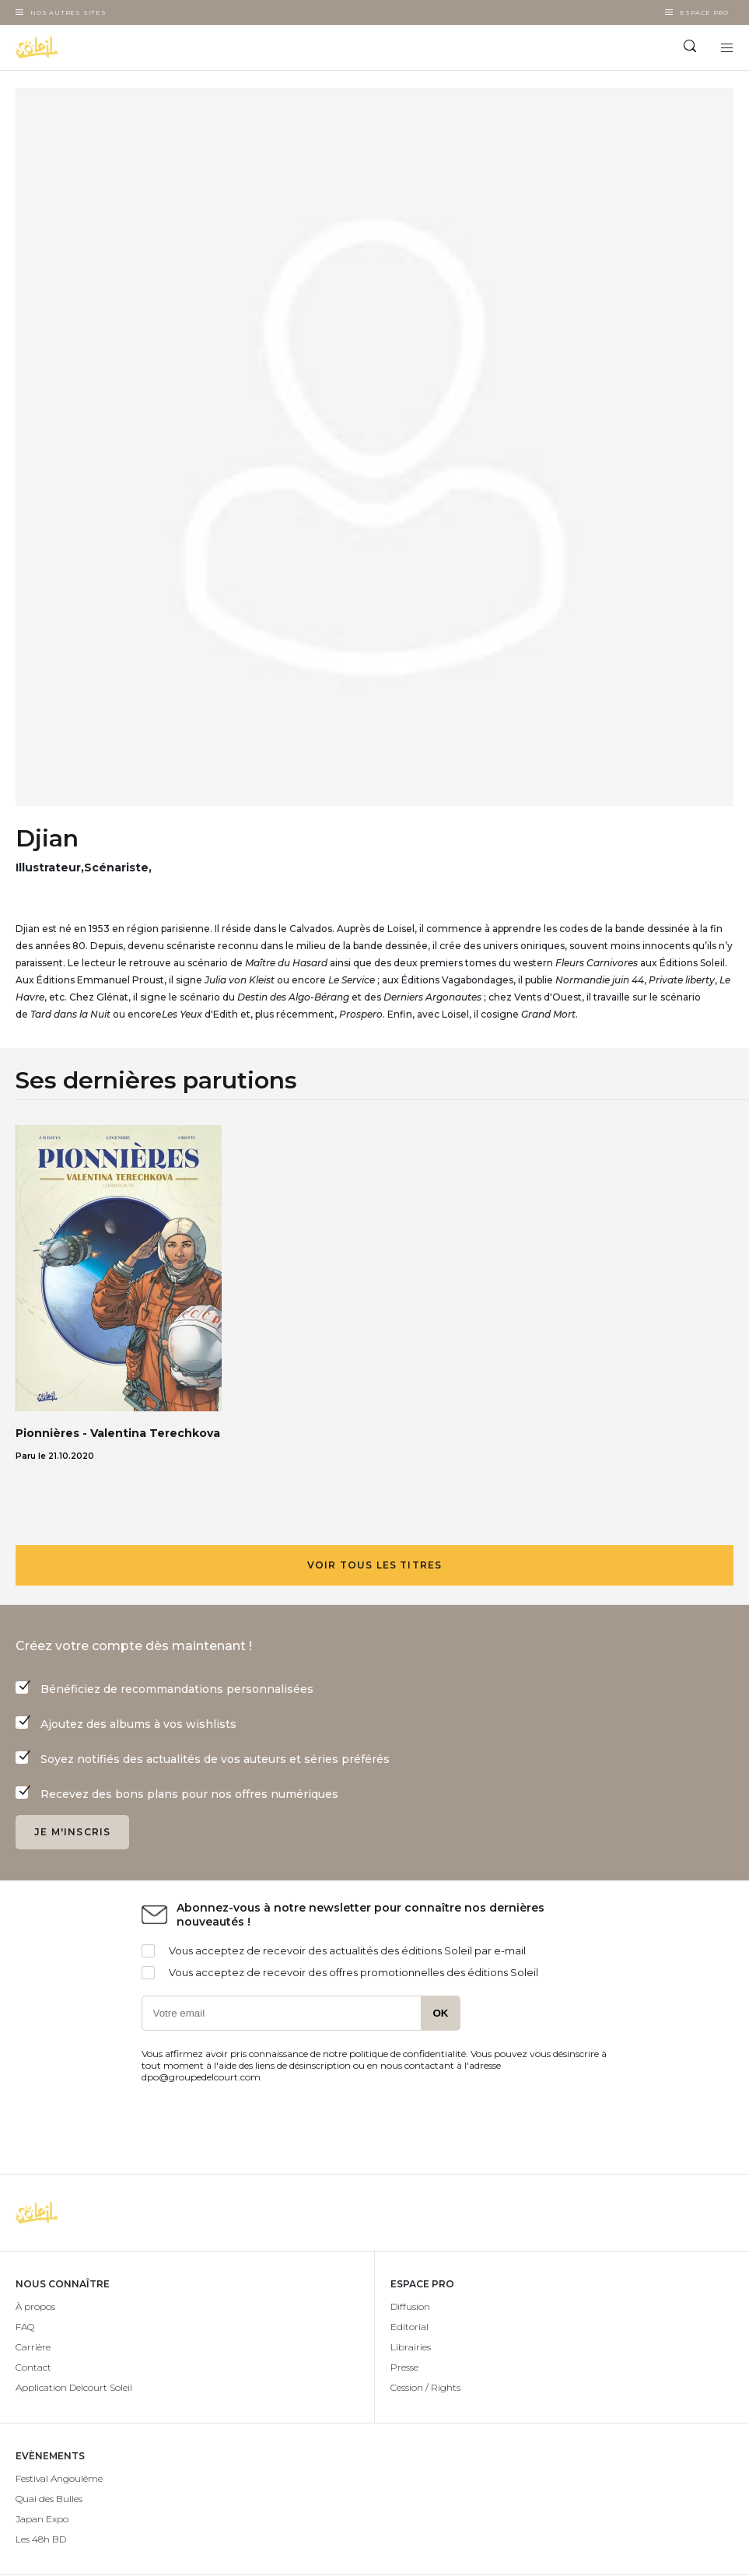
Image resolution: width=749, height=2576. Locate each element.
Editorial (409, 2326)
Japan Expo (42, 2519)
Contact (33, 2367)
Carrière (33, 2347)
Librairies (410, 2347)
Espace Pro (704, 12)
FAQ (25, 2326)
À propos (35, 2306)
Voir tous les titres (375, 1565)
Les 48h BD (41, 2539)
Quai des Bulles (49, 2498)
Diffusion (410, 2306)
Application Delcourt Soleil (74, 2387)
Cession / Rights (425, 2387)
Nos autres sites (68, 12)
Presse (404, 2367)
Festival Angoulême (59, 2478)
